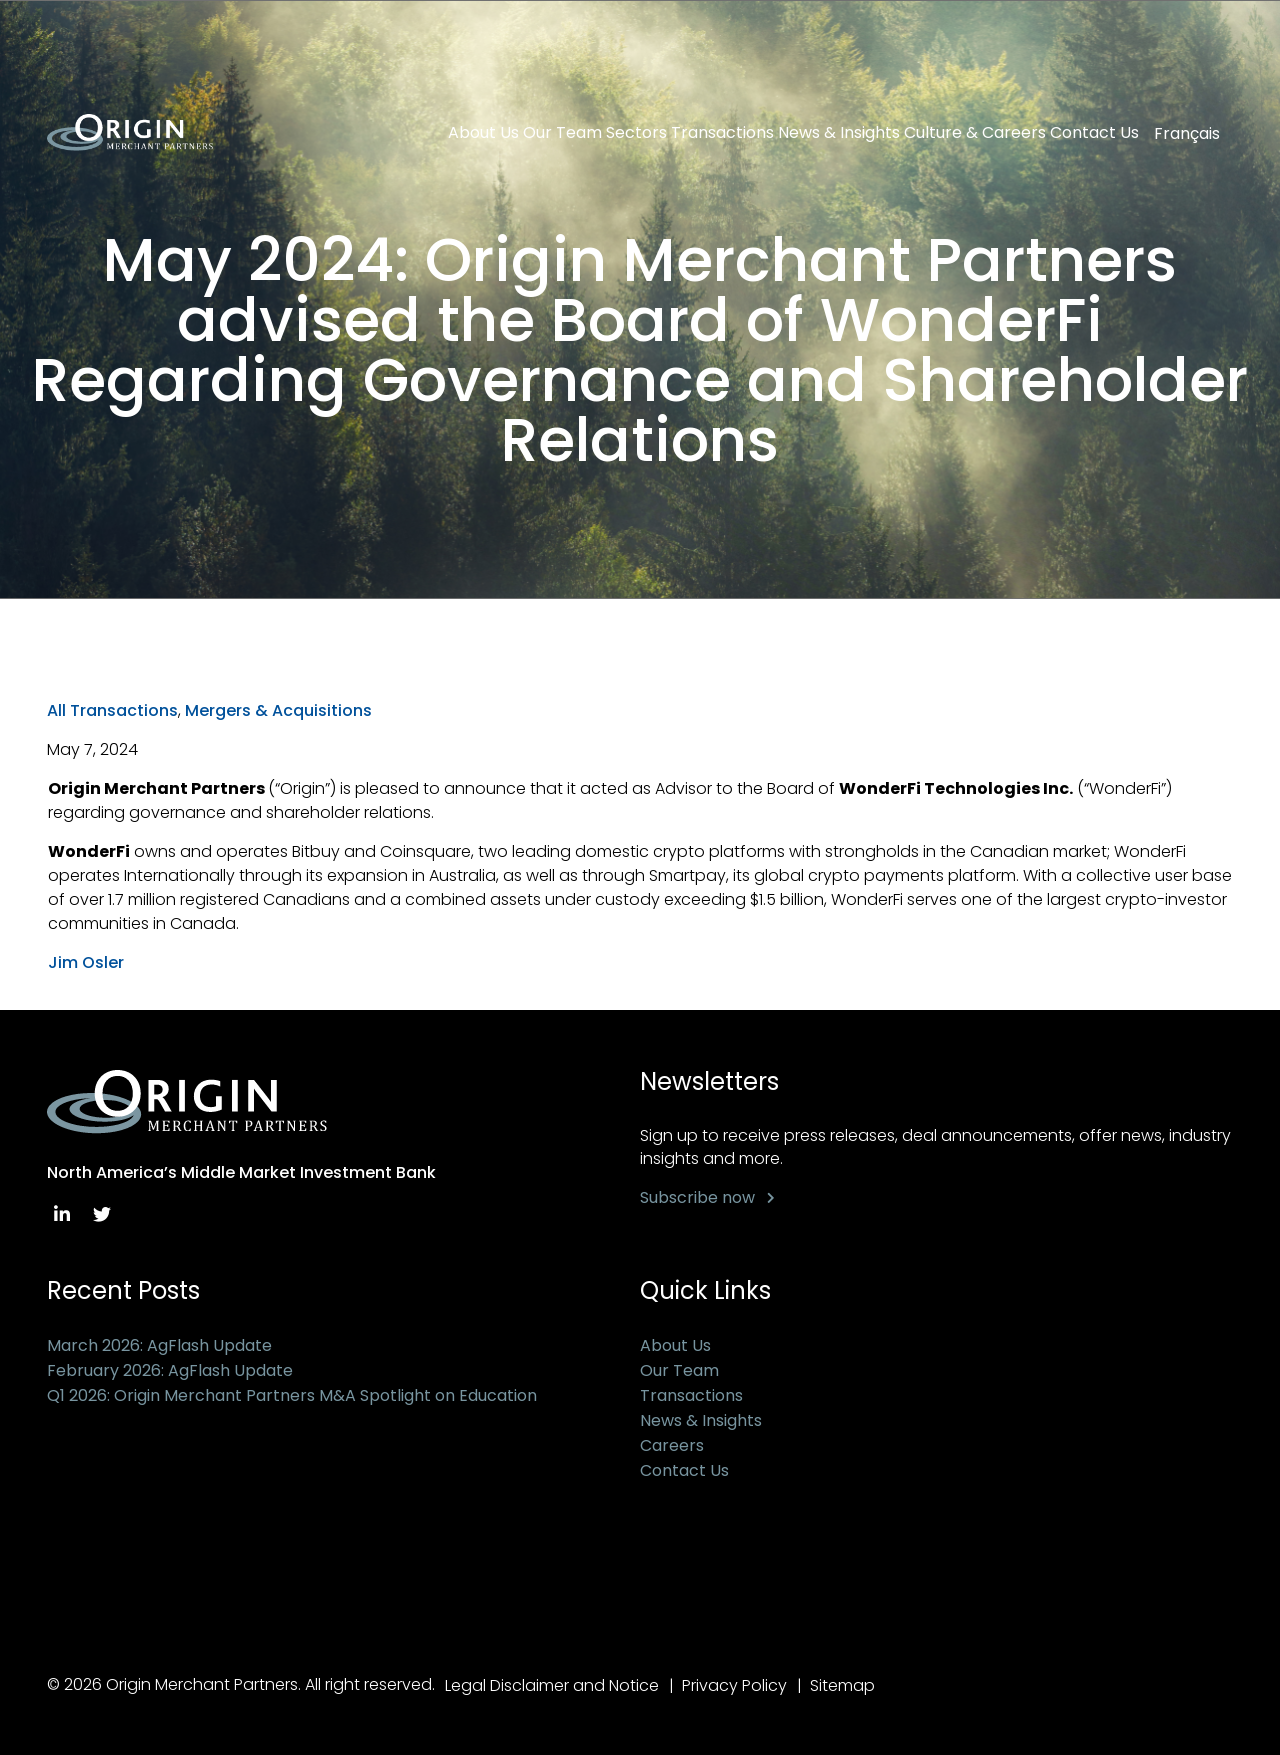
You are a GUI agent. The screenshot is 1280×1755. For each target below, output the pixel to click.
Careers (672, 1445)
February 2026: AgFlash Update (170, 1370)
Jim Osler (86, 962)
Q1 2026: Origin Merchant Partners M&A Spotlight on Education (292, 1395)
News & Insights (839, 133)
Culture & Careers (975, 133)
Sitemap (842, 1685)
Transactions (722, 133)
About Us (483, 133)
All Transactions (112, 710)
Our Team (562, 133)
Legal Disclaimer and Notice (552, 1685)
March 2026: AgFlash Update (159, 1345)
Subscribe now (697, 1197)
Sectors (636, 133)
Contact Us (1094, 133)
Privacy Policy (734, 1685)
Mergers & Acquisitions (278, 710)
